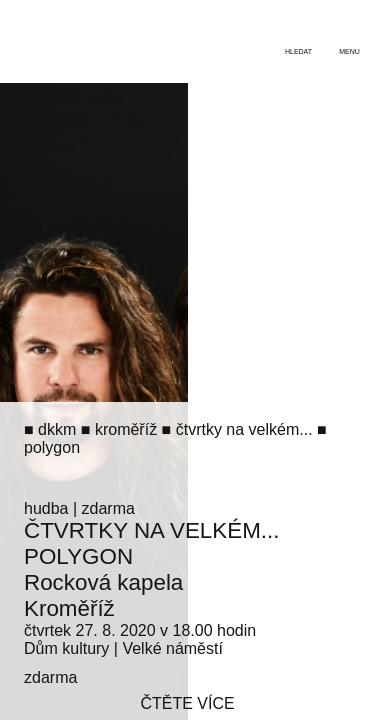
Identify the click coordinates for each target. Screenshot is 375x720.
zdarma (108, 508)
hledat (298, 51)
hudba (46, 508)
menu (349, 51)
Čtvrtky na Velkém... (152, 530)
